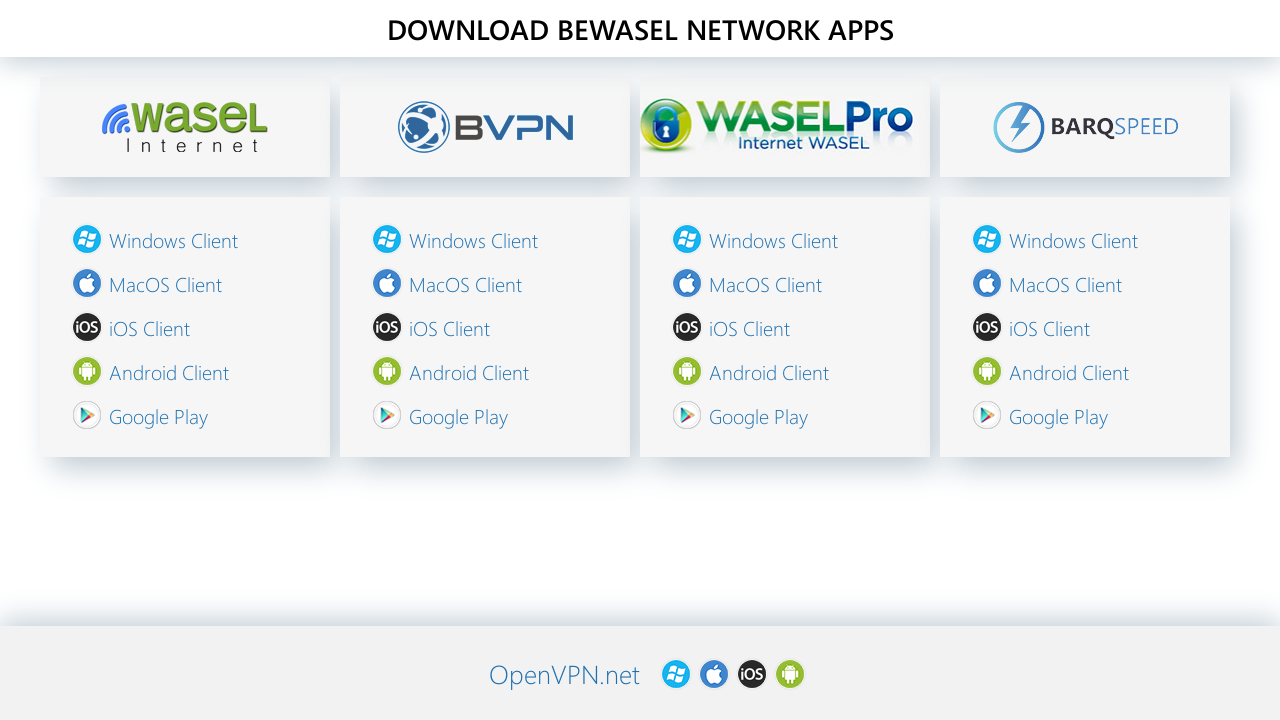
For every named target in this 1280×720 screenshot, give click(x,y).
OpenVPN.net (564, 673)
